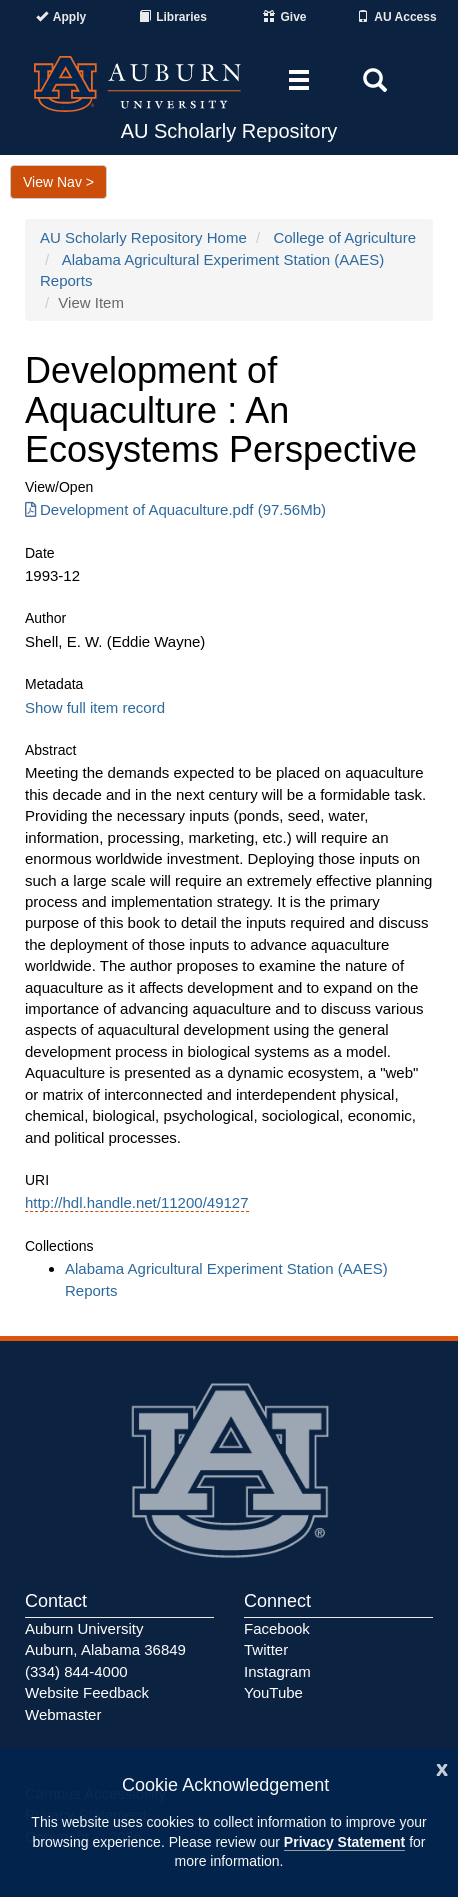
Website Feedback (87, 1692)
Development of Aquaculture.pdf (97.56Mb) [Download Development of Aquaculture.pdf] (175, 509)
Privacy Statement (344, 1842)
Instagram (277, 1671)
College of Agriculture (344, 237)
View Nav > (58, 182)
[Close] (442, 1767)
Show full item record (95, 707)
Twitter (266, 1649)
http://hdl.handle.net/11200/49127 (137, 1202)
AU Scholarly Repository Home (143, 237)
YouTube (273, 1692)
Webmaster (63, 1714)
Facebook (277, 1628)
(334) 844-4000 (76, 1671)
